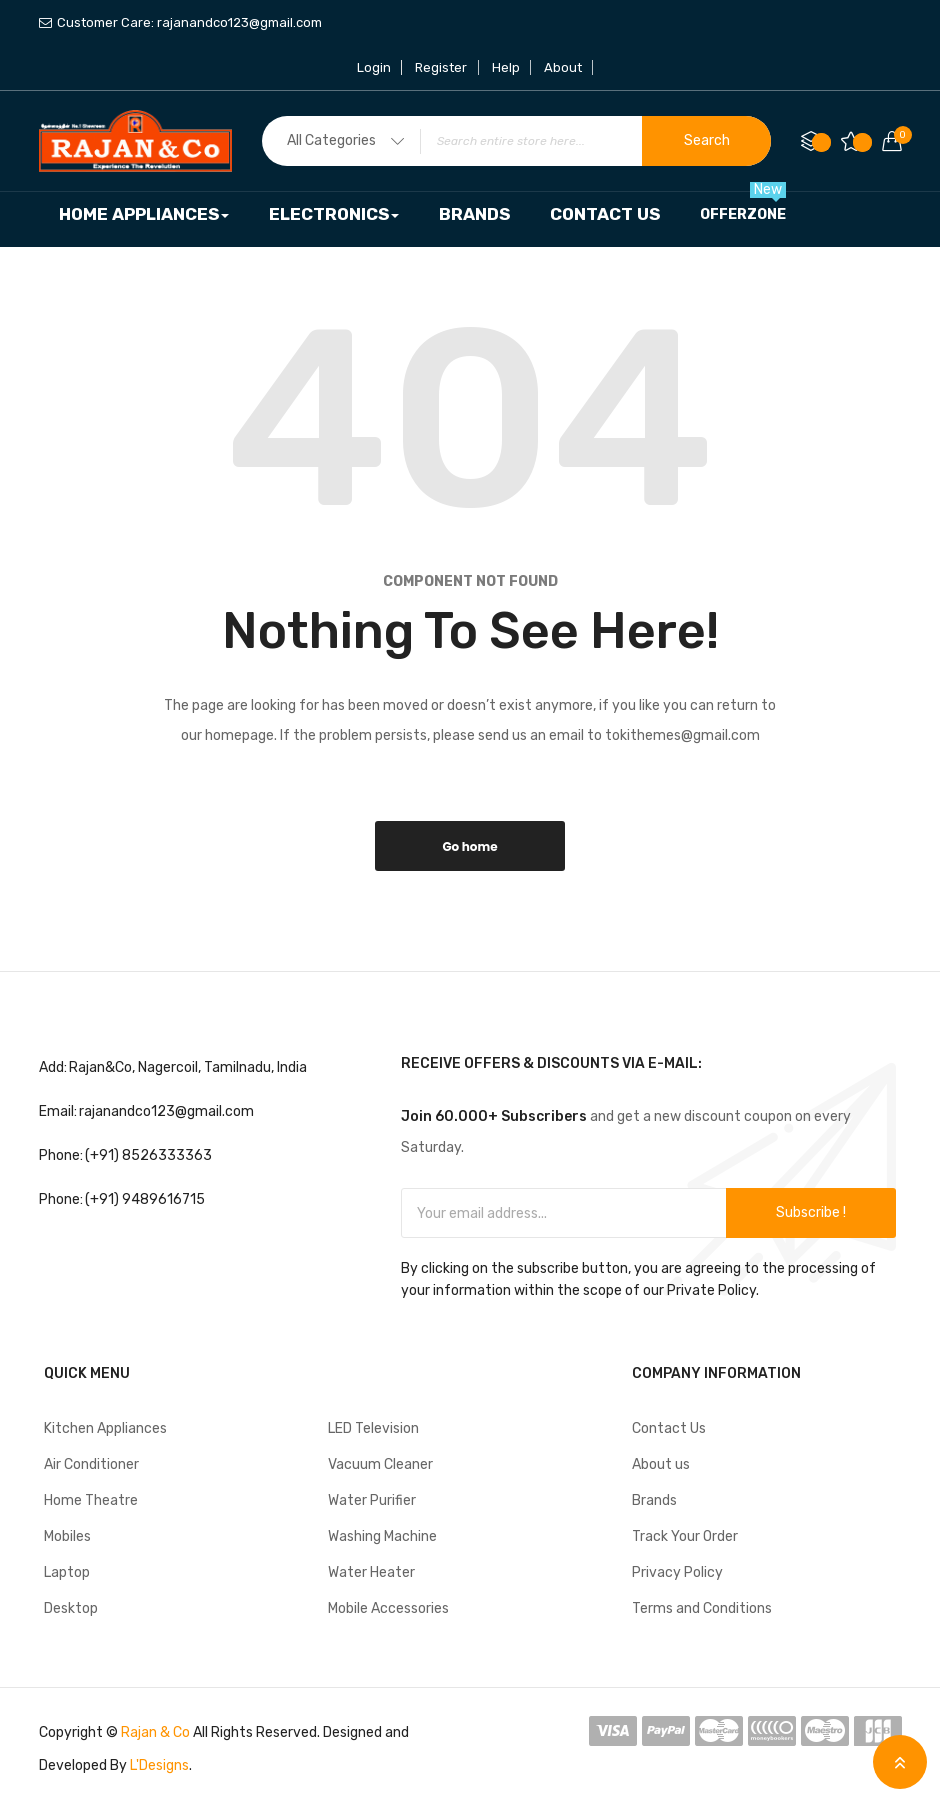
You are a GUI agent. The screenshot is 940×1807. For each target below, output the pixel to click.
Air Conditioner (91, 1464)
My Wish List (862, 142)
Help (506, 67)
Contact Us (669, 1428)
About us (661, 1464)
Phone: (61, 1155)
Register (442, 67)
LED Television (373, 1428)
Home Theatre (91, 1500)
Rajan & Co (155, 1732)
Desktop (71, 1608)
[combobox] (517, 141)
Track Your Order (685, 1536)
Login (375, 67)
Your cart (898, 135)
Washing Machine (382, 1536)
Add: (53, 1067)
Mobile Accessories (388, 1608)
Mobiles (67, 1536)
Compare (822, 142)
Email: (58, 1111)
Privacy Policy (677, 1572)
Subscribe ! (811, 1212)
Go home (469, 846)
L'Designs (159, 1765)
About (563, 67)
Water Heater (371, 1572)
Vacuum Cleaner (380, 1464)
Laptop (67, 1572)
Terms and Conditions (702, 1608)
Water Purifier (372, 1500)
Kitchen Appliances (105, 1428)
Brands (654, 1500)
